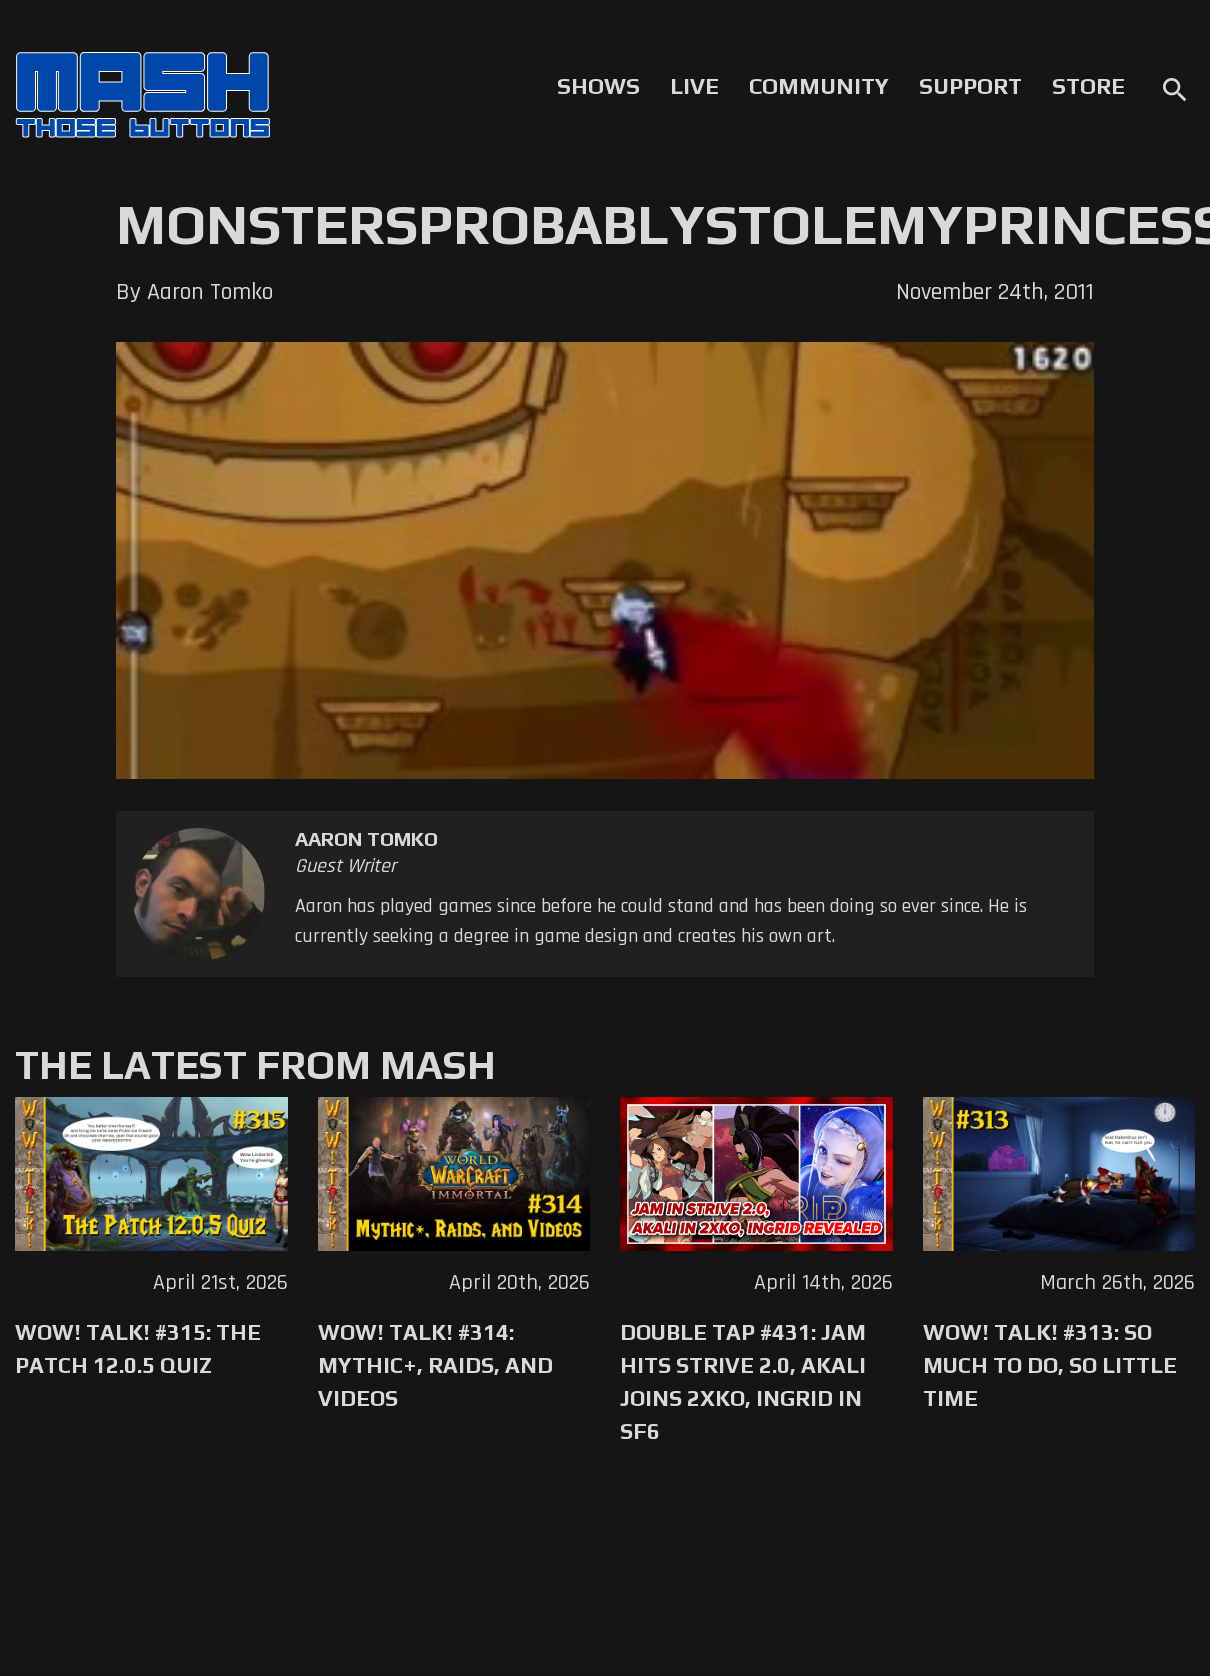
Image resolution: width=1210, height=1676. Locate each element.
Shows (598, 86)
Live (694, 86)
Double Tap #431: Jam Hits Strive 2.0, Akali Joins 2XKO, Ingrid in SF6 (743, 1381)
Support (970, 86)
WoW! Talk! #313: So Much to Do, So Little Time (1050, 1365)
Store (1088, 86)
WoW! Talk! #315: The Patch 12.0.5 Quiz (138, 1348)
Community (819, 86)
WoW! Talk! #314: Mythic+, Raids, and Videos (435, 1365)
